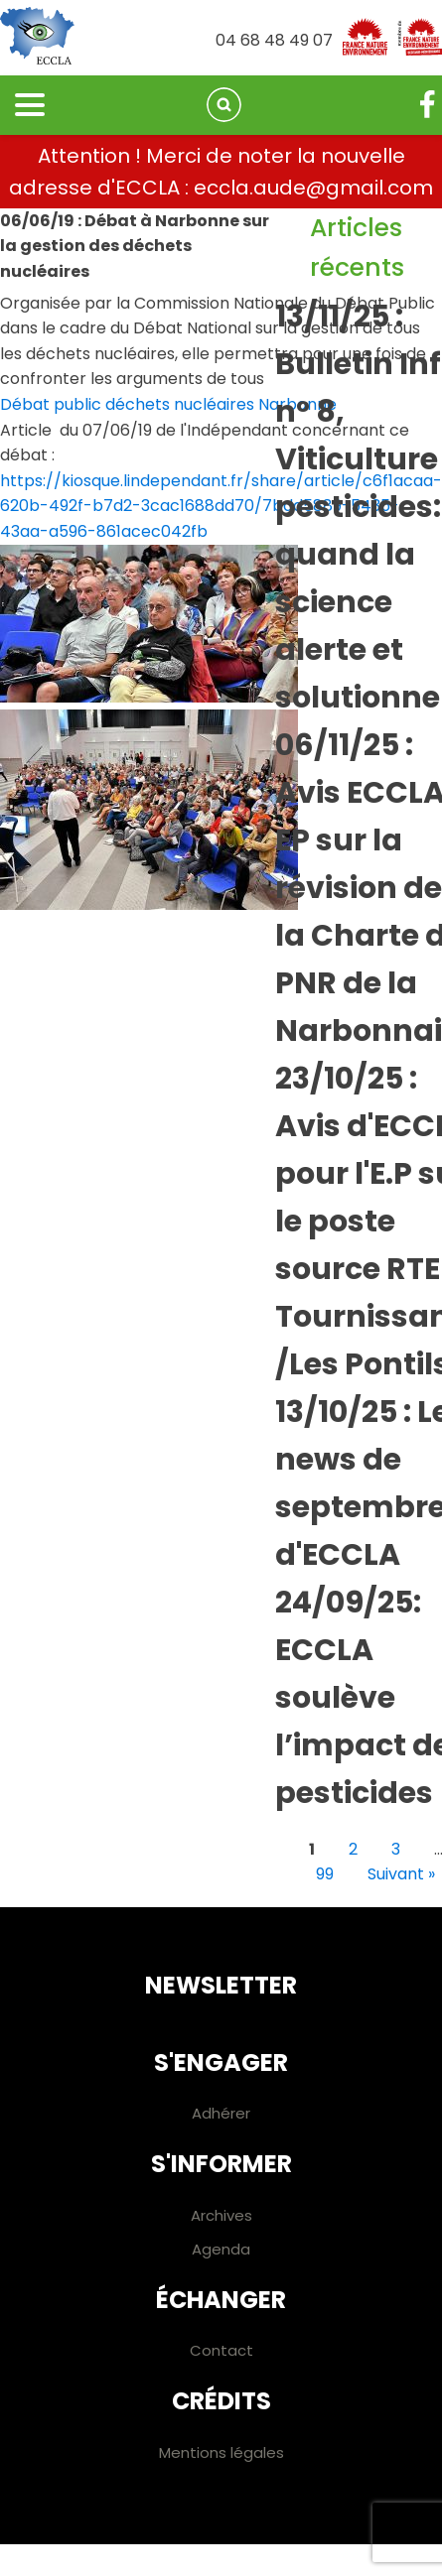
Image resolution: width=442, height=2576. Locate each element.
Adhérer (221, 2113)
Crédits (221, 2400)
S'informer (221, 2163)
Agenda (221, 2249)
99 (325, 1874)
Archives (221, 2215)
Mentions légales (221, 2452)
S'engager (221, 2062)
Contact (221, 2350)
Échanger (221, 2299)
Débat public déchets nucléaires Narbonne (168, 404)
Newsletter (221, 1985)
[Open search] (224, 104)
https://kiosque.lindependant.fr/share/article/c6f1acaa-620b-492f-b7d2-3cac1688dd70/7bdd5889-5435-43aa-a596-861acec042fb (221, 506)
